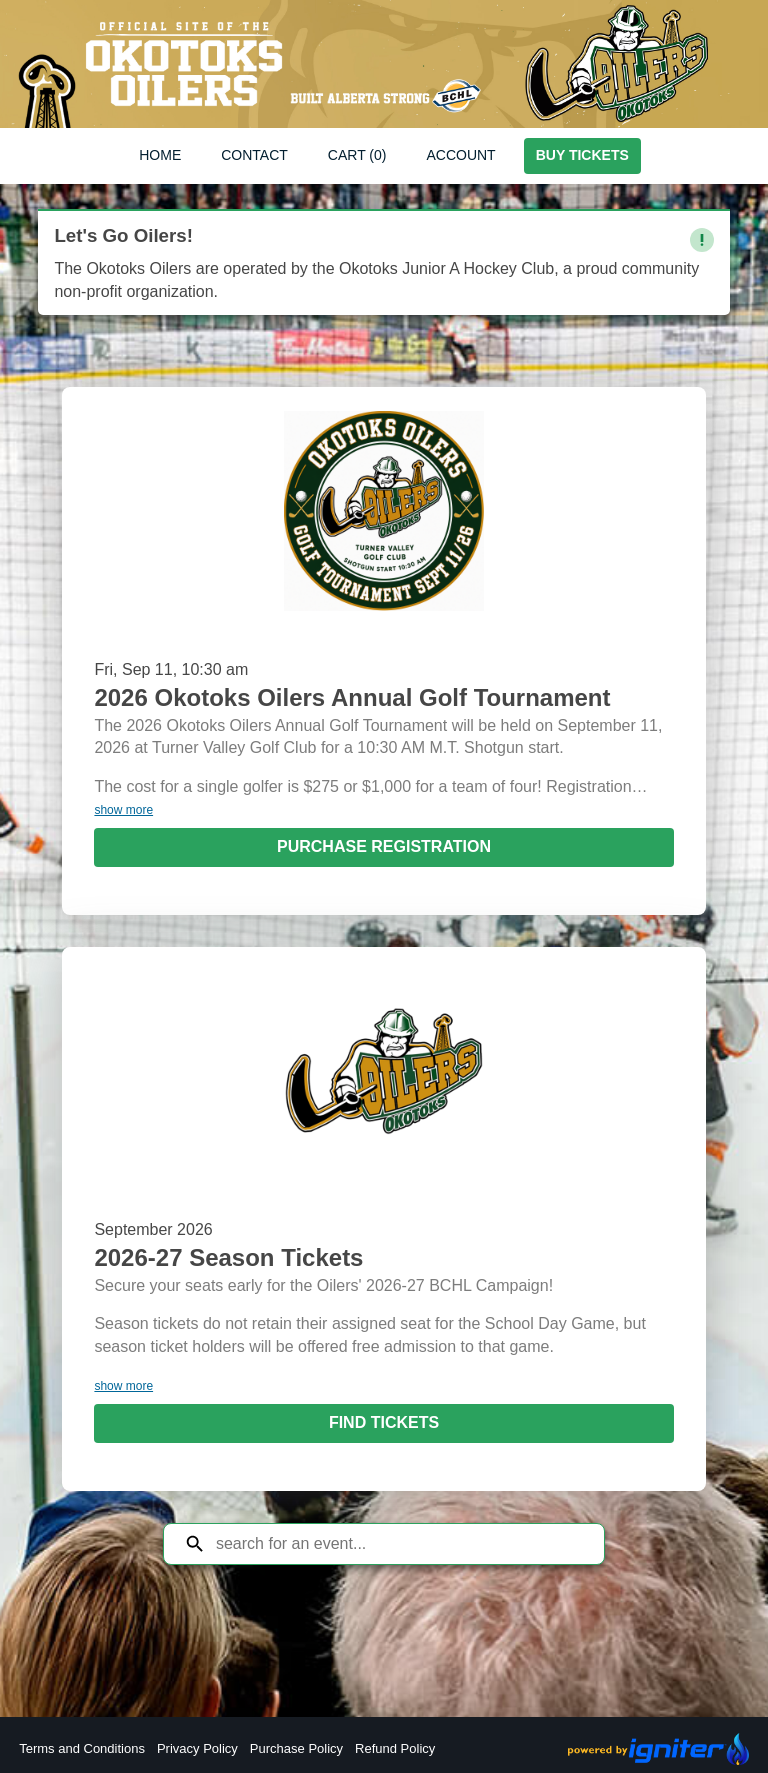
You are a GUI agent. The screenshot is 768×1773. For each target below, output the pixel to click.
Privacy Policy (197, 1748)
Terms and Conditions (82, 1748)
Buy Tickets (582, 155)
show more (123, 810)
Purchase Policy (296, 1748)
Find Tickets (384, 1422)
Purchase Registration (384, 846)
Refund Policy (395, 1748)
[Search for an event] (399, 1544)
